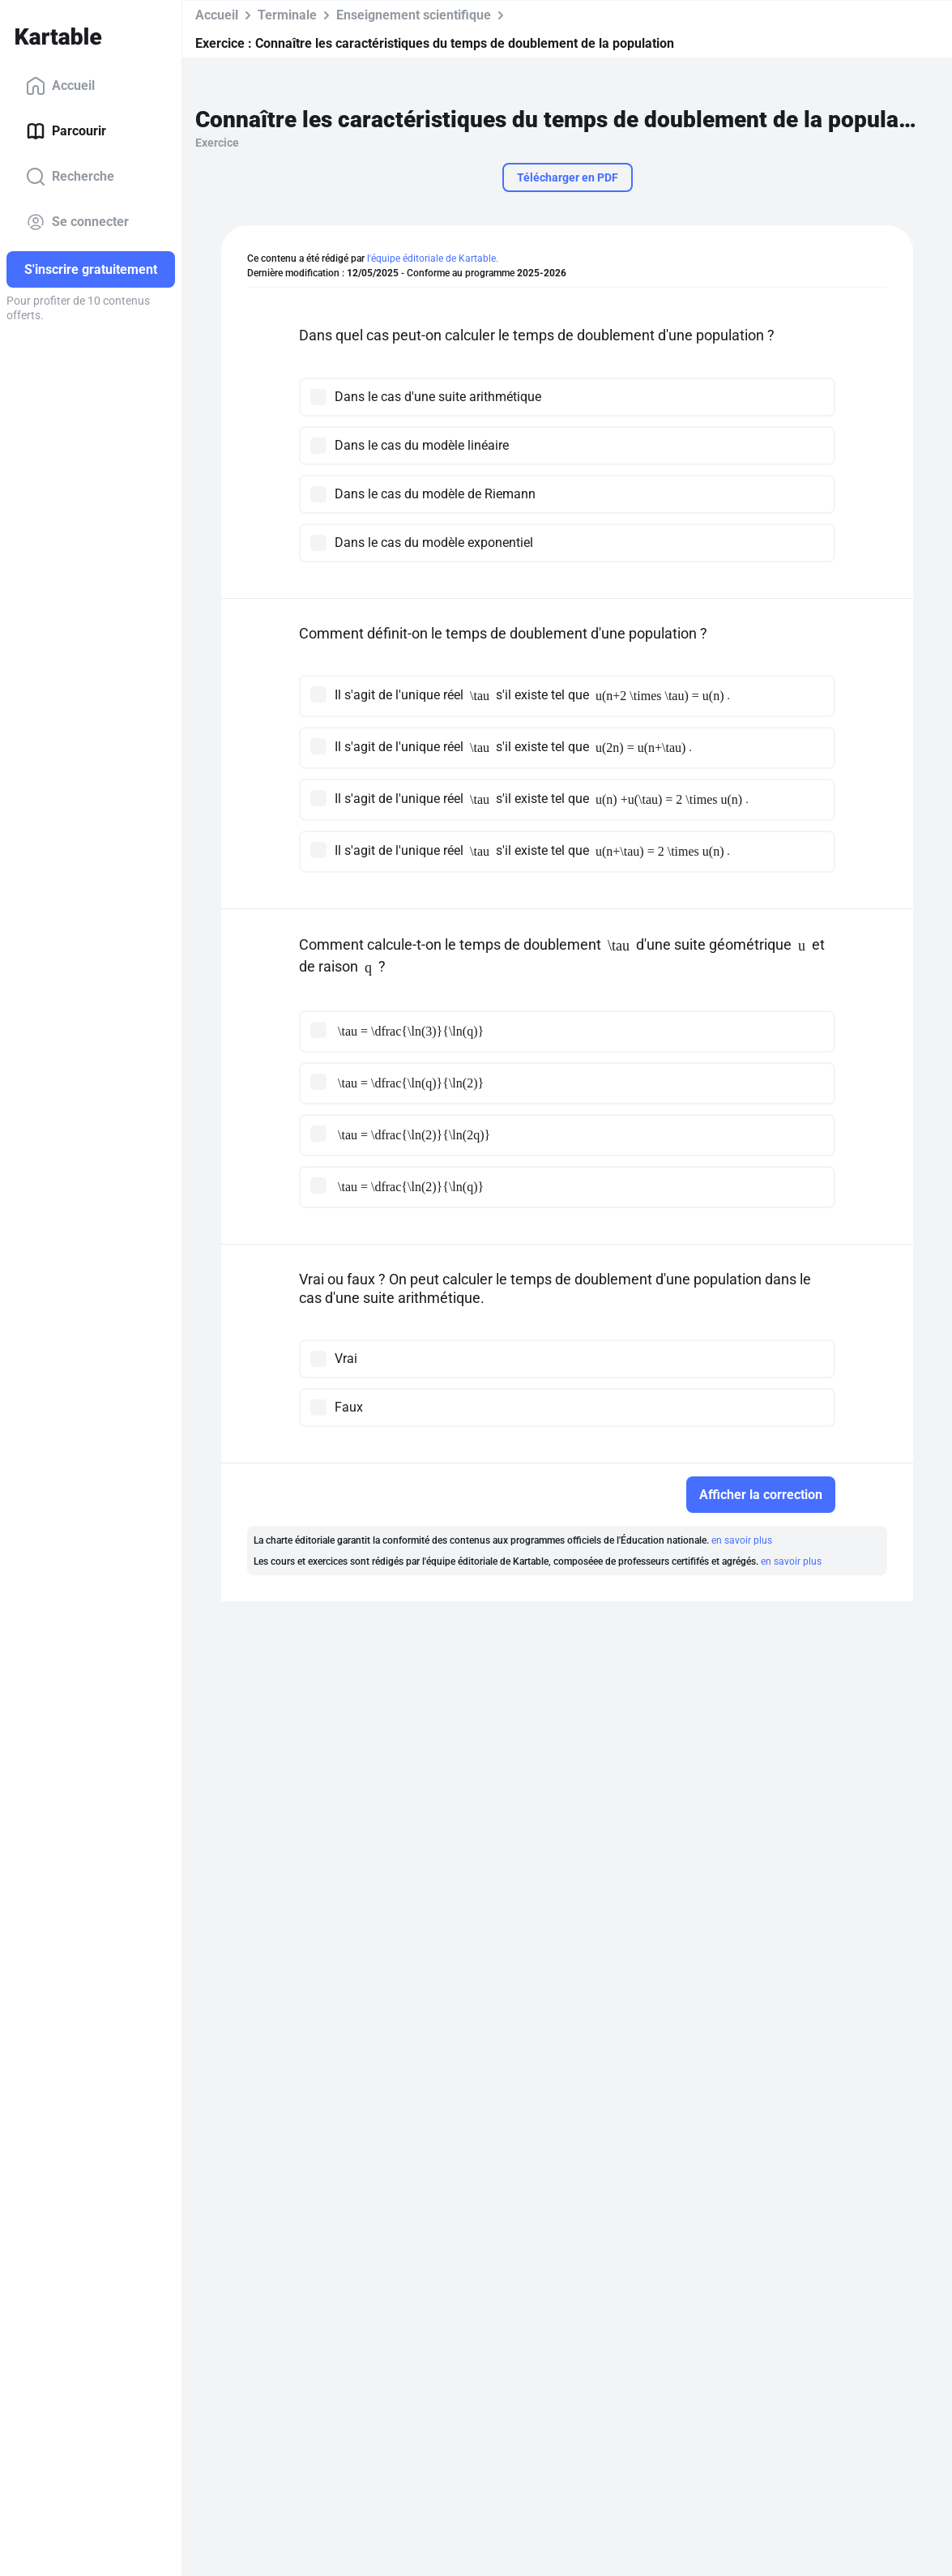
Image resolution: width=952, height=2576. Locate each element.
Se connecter (77, 222)
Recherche (70, 176)
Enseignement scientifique (413, 15)
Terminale (287, 15)
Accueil (60, 86)
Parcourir (66, 131)
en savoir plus (741, 1540)
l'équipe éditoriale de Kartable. (432, 258)
